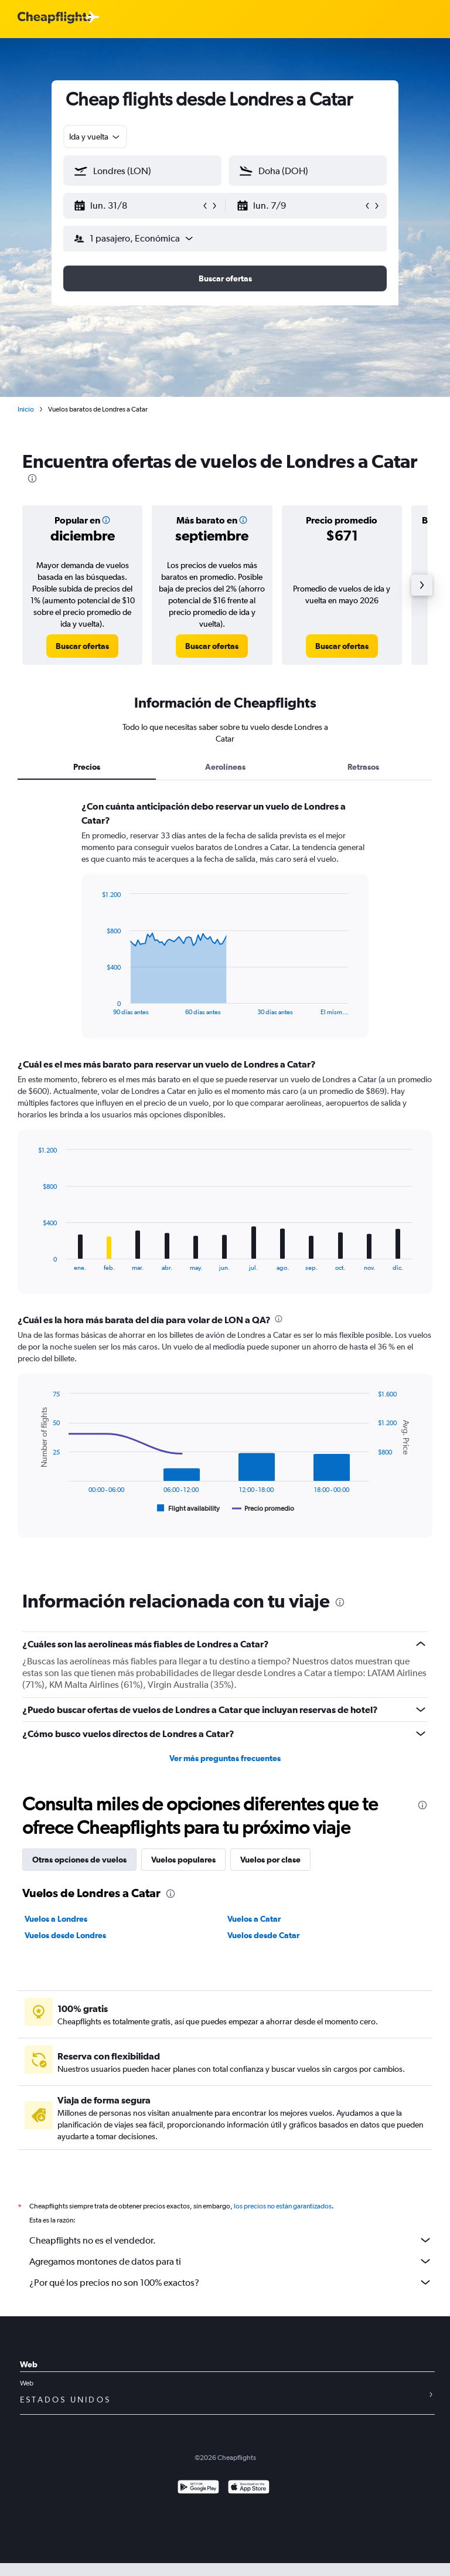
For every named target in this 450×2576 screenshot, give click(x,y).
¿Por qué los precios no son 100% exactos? (230, 2282)
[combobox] (95, 136)
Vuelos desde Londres (65, 1935)
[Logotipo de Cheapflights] (55, 17)
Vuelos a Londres (56, 1918)
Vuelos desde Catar (263, 1935)
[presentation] (32, 478)
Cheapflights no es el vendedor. (230, 2240)
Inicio (26, 409)
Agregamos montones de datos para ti (230, 2261)
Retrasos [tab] (363, 767)
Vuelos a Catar (254, 1918)
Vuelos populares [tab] (183, 1859)
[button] (137, 205)
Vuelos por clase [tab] (270, 1859)
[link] (82, 646)
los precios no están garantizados (283, 2206)
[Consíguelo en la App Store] (248, 2488)
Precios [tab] (86, 767)
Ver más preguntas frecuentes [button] (225, 1758)
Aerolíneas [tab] (225, 767)
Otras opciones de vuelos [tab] (79, 1859)
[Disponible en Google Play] (198, 2488)
